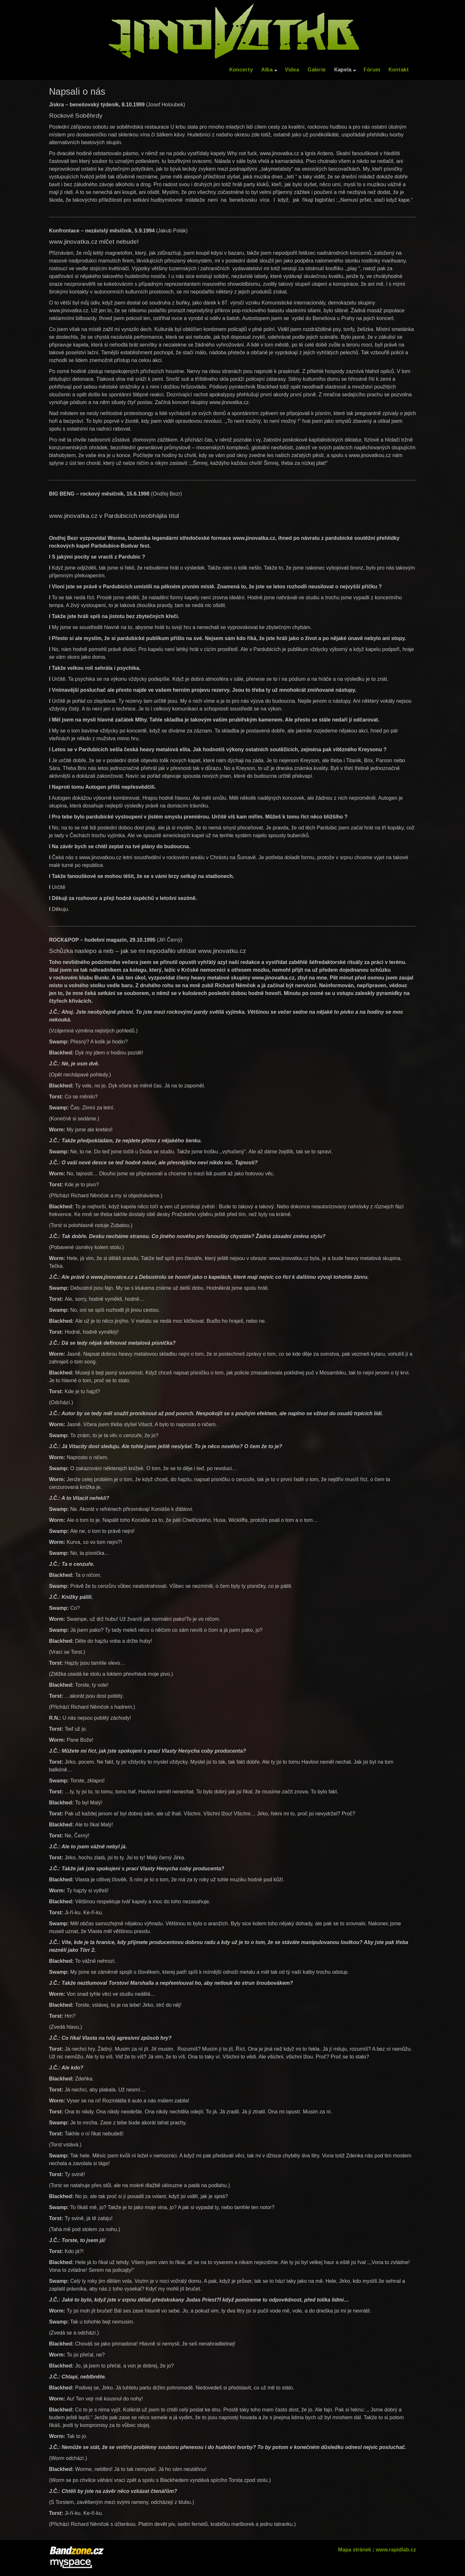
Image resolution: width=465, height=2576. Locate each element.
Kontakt (398, 69)
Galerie (316, 69)
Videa (292, 69)
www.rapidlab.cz (396, 2549)
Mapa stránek (354, 2549)
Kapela (345, 70)
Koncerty (241, 69)
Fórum (372, 69)
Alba (269, 70)
